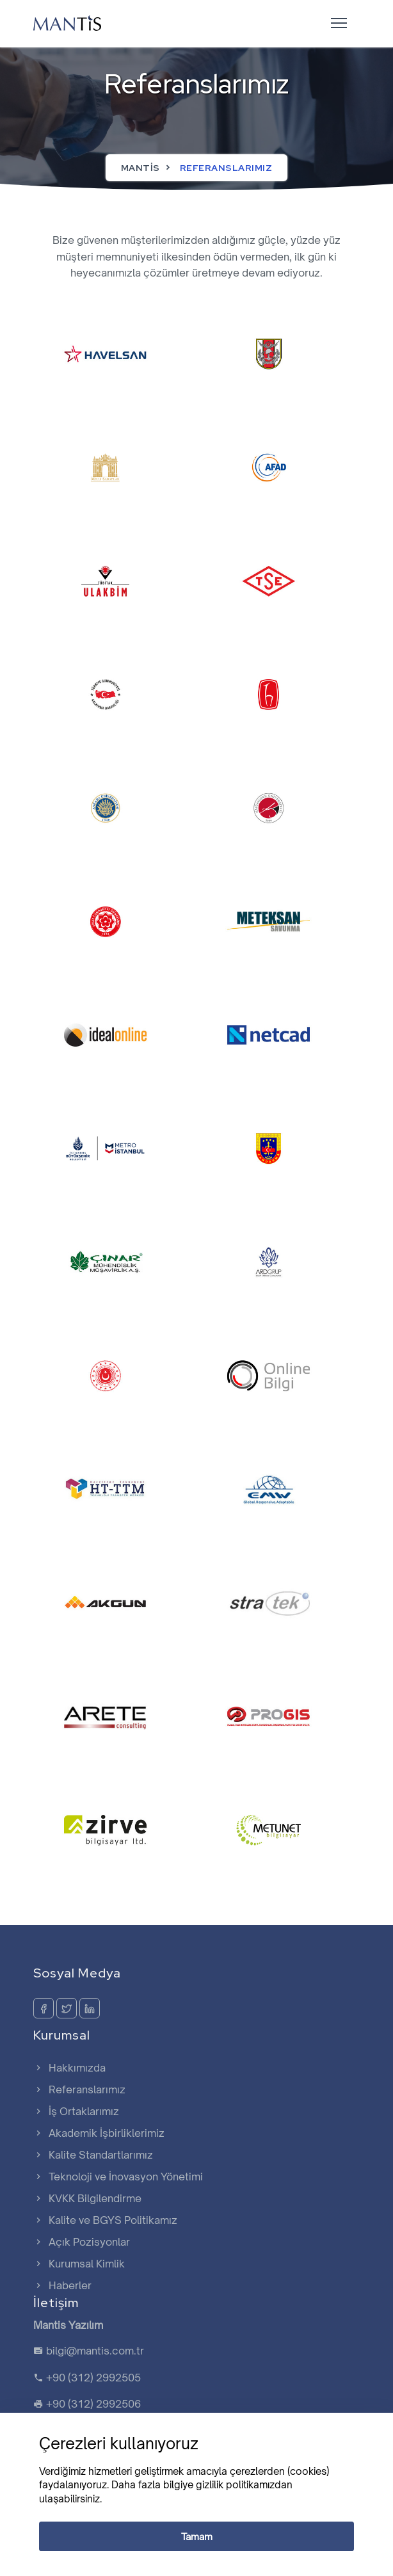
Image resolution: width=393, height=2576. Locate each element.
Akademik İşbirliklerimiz (98, 2133)
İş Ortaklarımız (76, 2111)
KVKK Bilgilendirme (87, 2198)
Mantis (140, 167)
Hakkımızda (69, 2067)
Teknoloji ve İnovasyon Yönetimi (118, 2176)
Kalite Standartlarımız (93, 2154)
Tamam (197, 2536)
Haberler (62, 2285)
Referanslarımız (79, 2089)
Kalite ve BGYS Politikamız (105, 2220)
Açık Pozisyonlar (81, 2241)
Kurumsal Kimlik (79, 2263)
